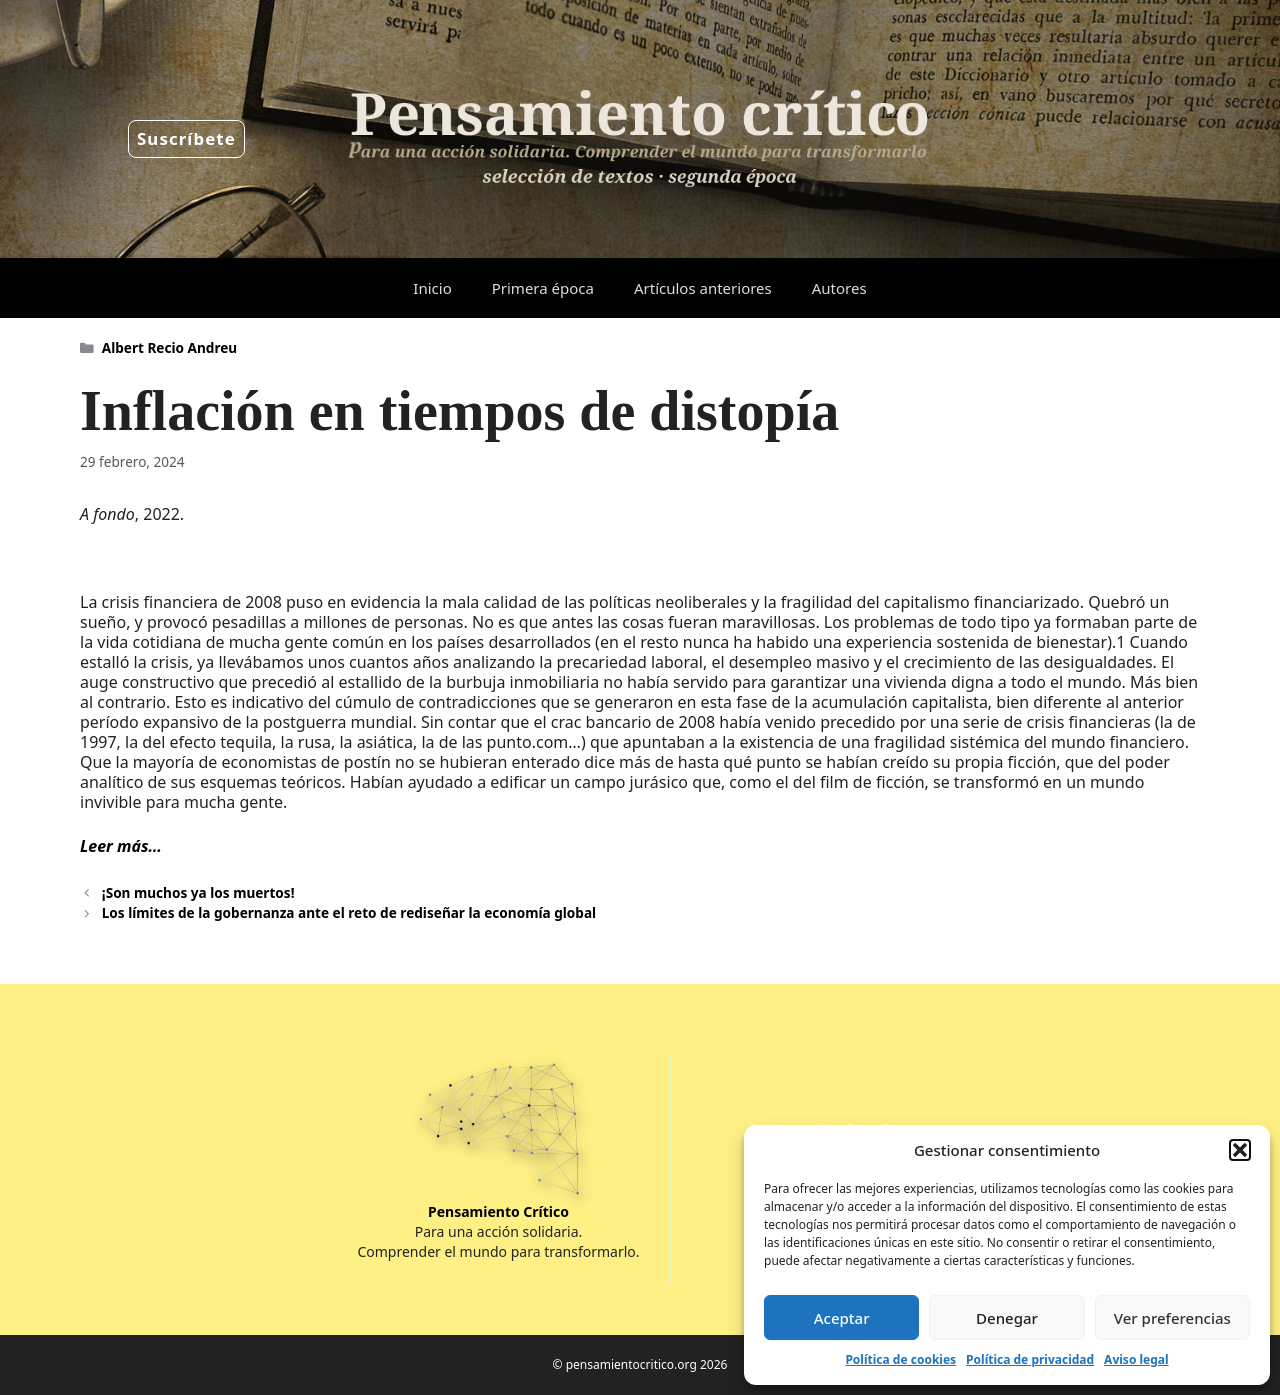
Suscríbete (186, 138)
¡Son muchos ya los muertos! (198, 892)
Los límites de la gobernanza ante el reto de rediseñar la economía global (349, 912)
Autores (839, 288)
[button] (1240, 1150)
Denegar (1007, 1318)
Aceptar (842, 1318)
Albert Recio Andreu (169, 347)
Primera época (543, 288)
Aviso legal (1136, 1359)
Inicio (432, 288)
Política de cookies (900, 1359)
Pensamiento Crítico (498, 1211)
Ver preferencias (1172, 1318)
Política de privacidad (1030, 1359)
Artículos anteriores (703, 288)
